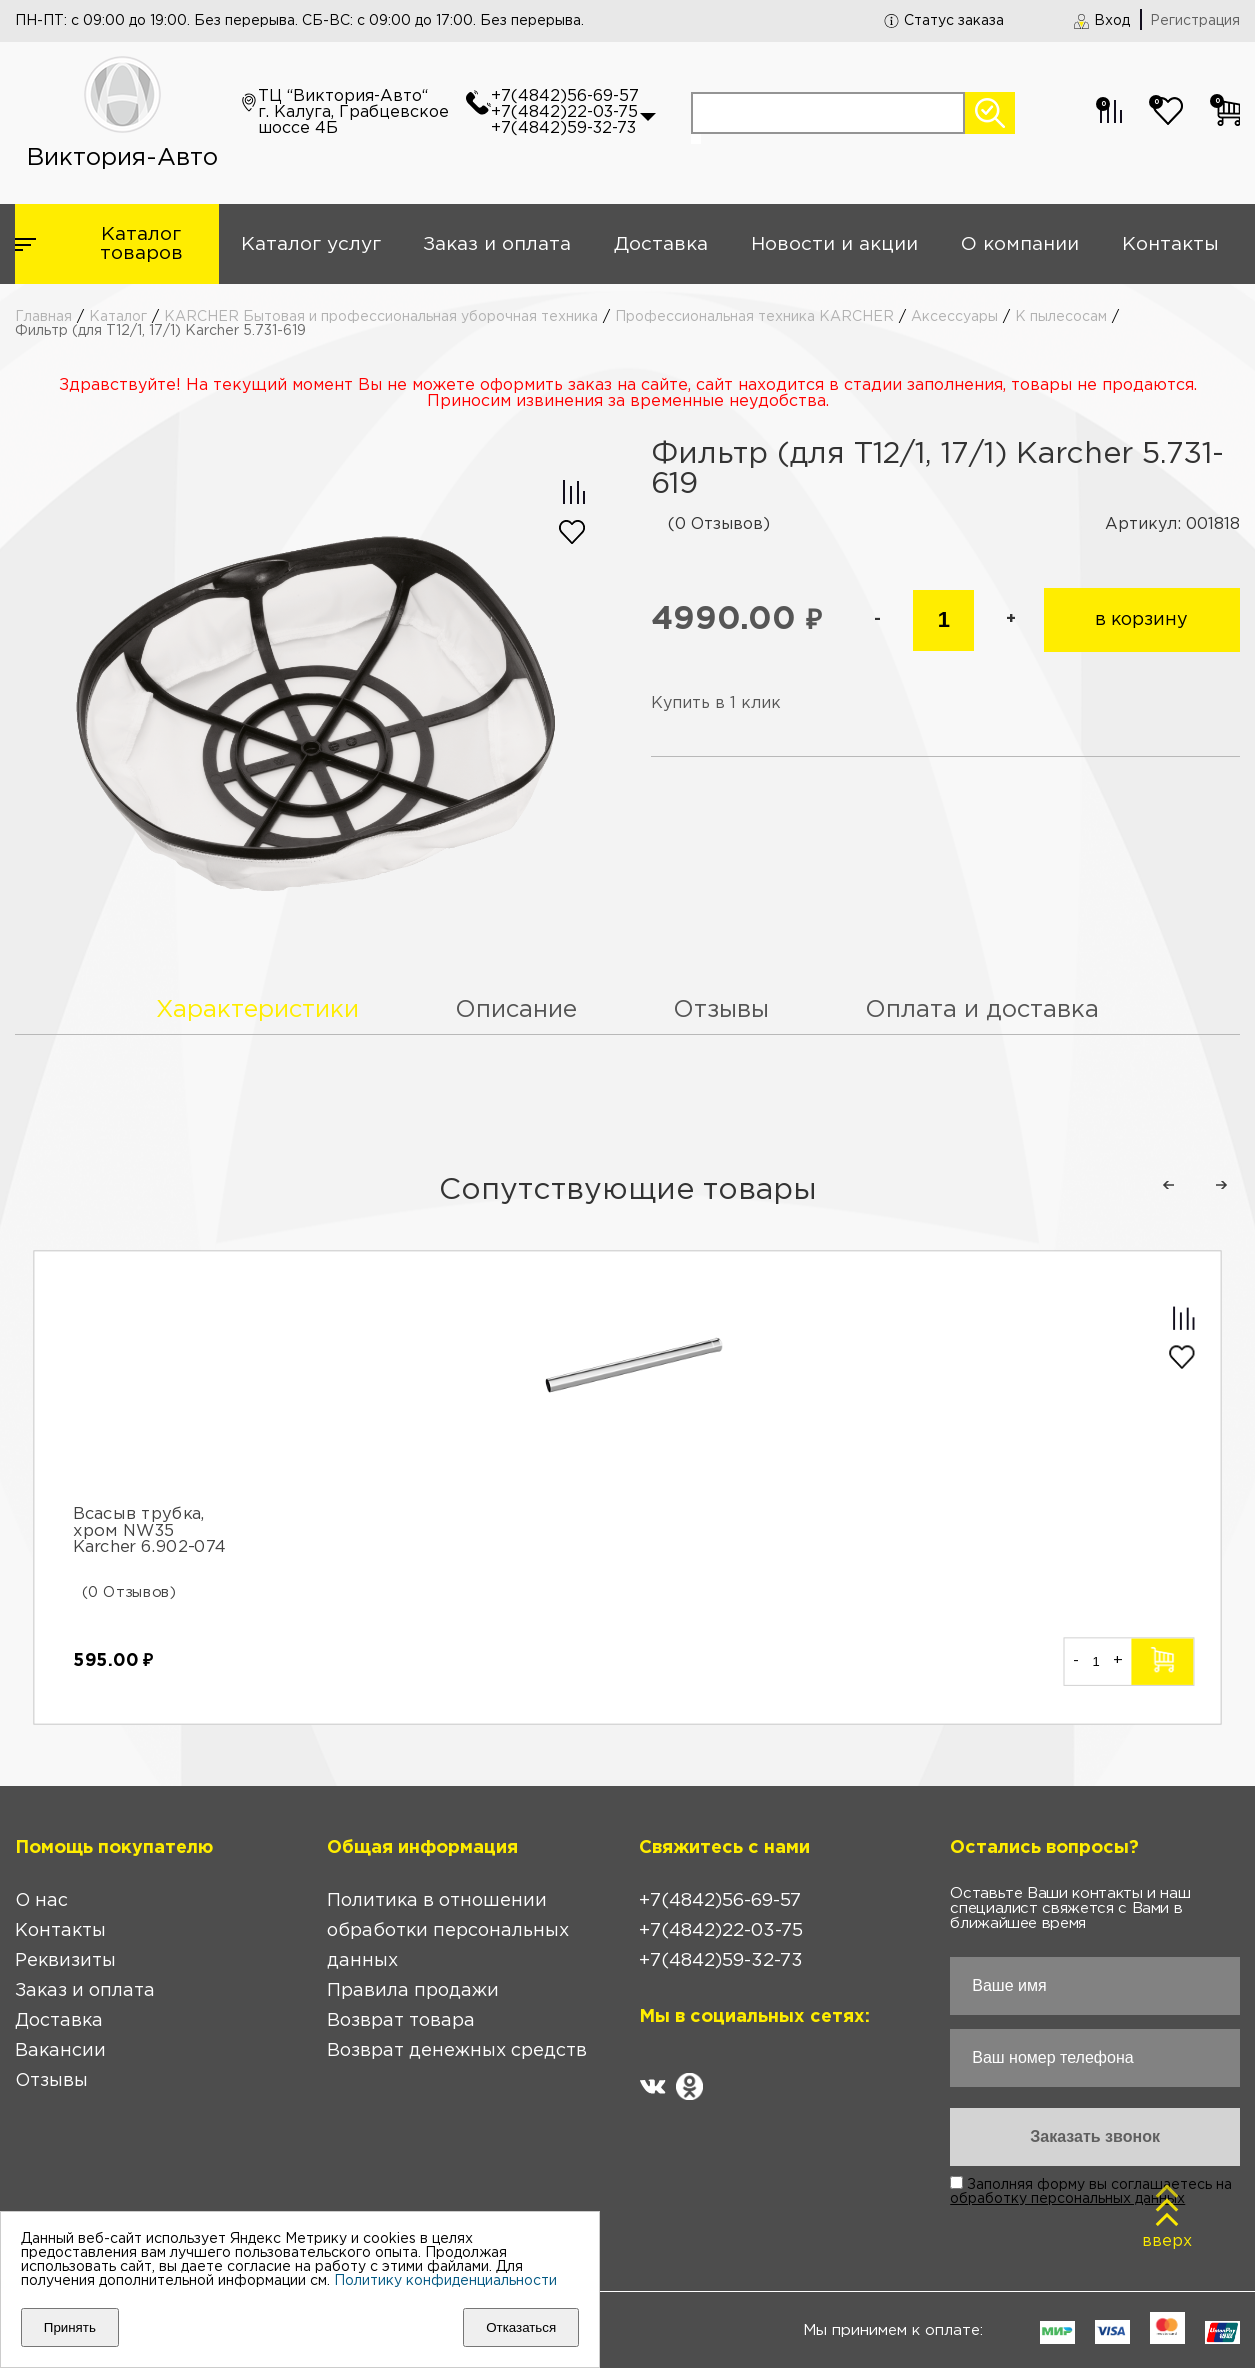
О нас (41, 1901)
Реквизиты (65, 1961)
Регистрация (1195, 21)
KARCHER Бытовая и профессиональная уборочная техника (381, 317)
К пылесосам (1061, 317)
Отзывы (51, 2081)
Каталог (118, 317)
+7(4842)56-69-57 (565, 96)
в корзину (1141, 620)
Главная (43, 317)
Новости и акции (834, 244)
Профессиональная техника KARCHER (754, 317)
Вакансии (60, 2051)
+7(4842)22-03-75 (564, 112)
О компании (1020, 244)
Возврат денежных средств (457, 2051)
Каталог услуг (311, 244)
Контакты (1170, 244)
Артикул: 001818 (1172, 524)
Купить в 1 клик (716, 703)
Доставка (661, 244)
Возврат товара (401, 2021)
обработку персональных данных (1067, 2199)
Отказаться (521, 2327)
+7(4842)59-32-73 (563, 128)
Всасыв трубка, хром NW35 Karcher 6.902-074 (149, 1531)
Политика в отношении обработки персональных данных (448, 1931)
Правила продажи (413, 1991)
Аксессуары (954, 317)
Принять (70, 2327)
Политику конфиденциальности (445, 2281)
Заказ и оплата (497, 244)
